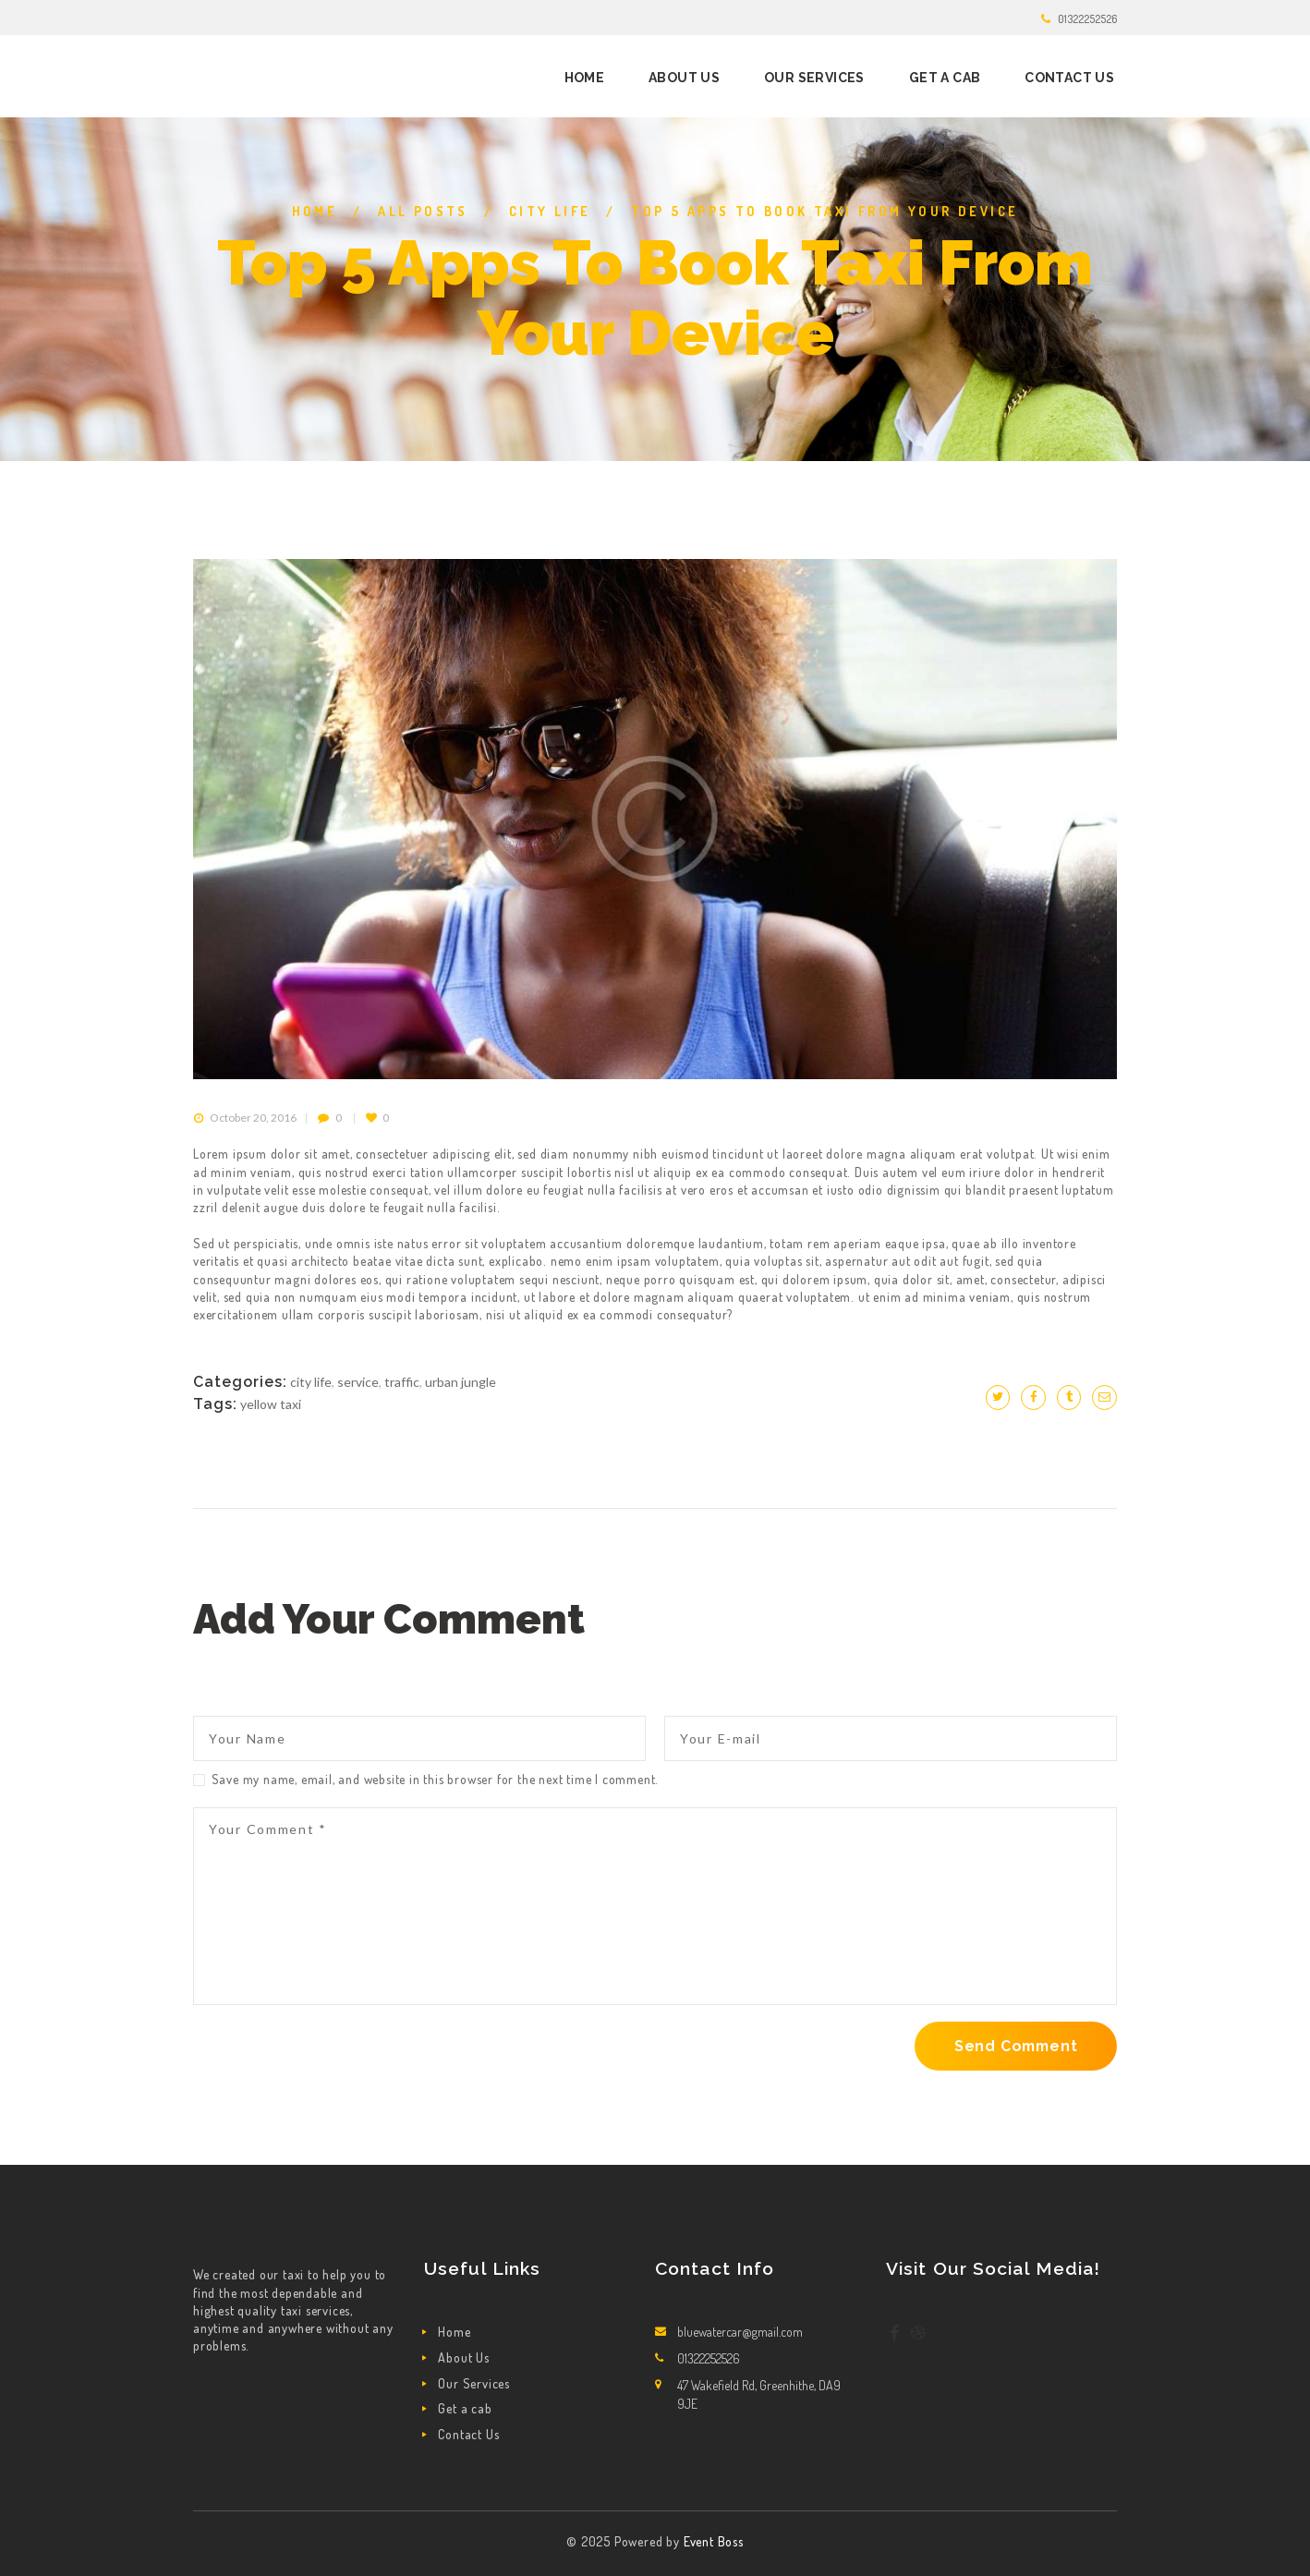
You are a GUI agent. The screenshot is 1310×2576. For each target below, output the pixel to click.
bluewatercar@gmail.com (740, 2331)
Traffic (401, 1382)
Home (315, 211)
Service (358, 1382)
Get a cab (464, 2408)
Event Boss (714, 2541)
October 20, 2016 (253, 1117)
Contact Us (468, 2434)
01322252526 (1087, 18)
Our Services (474, 2383)
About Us (463, 2357)
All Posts (423, 211)
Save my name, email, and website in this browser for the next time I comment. (436, 1779)
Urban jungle (460, 1382)
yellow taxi (270, 1404)
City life (550, 211)
